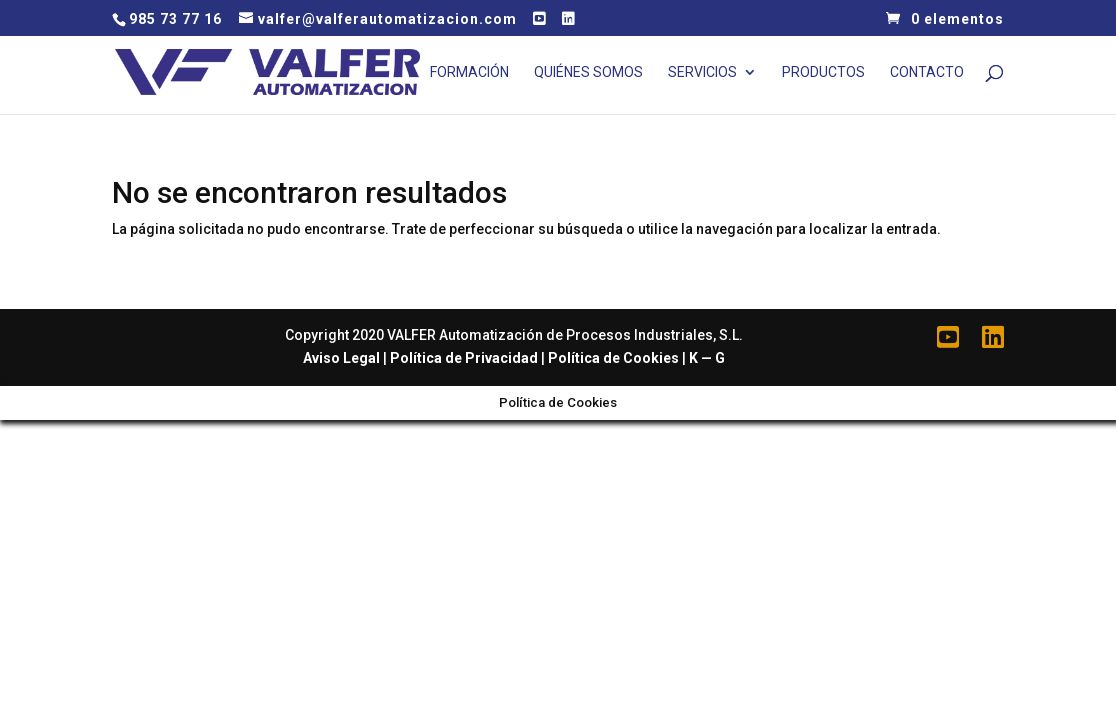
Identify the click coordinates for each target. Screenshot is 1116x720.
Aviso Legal (341, 358)
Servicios (702, 72)
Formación (469, 72)
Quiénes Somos (588, 72)
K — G (707, 358)
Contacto (927, 72)
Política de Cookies (613, 358)
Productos (823, 72)
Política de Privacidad (464, 358)
